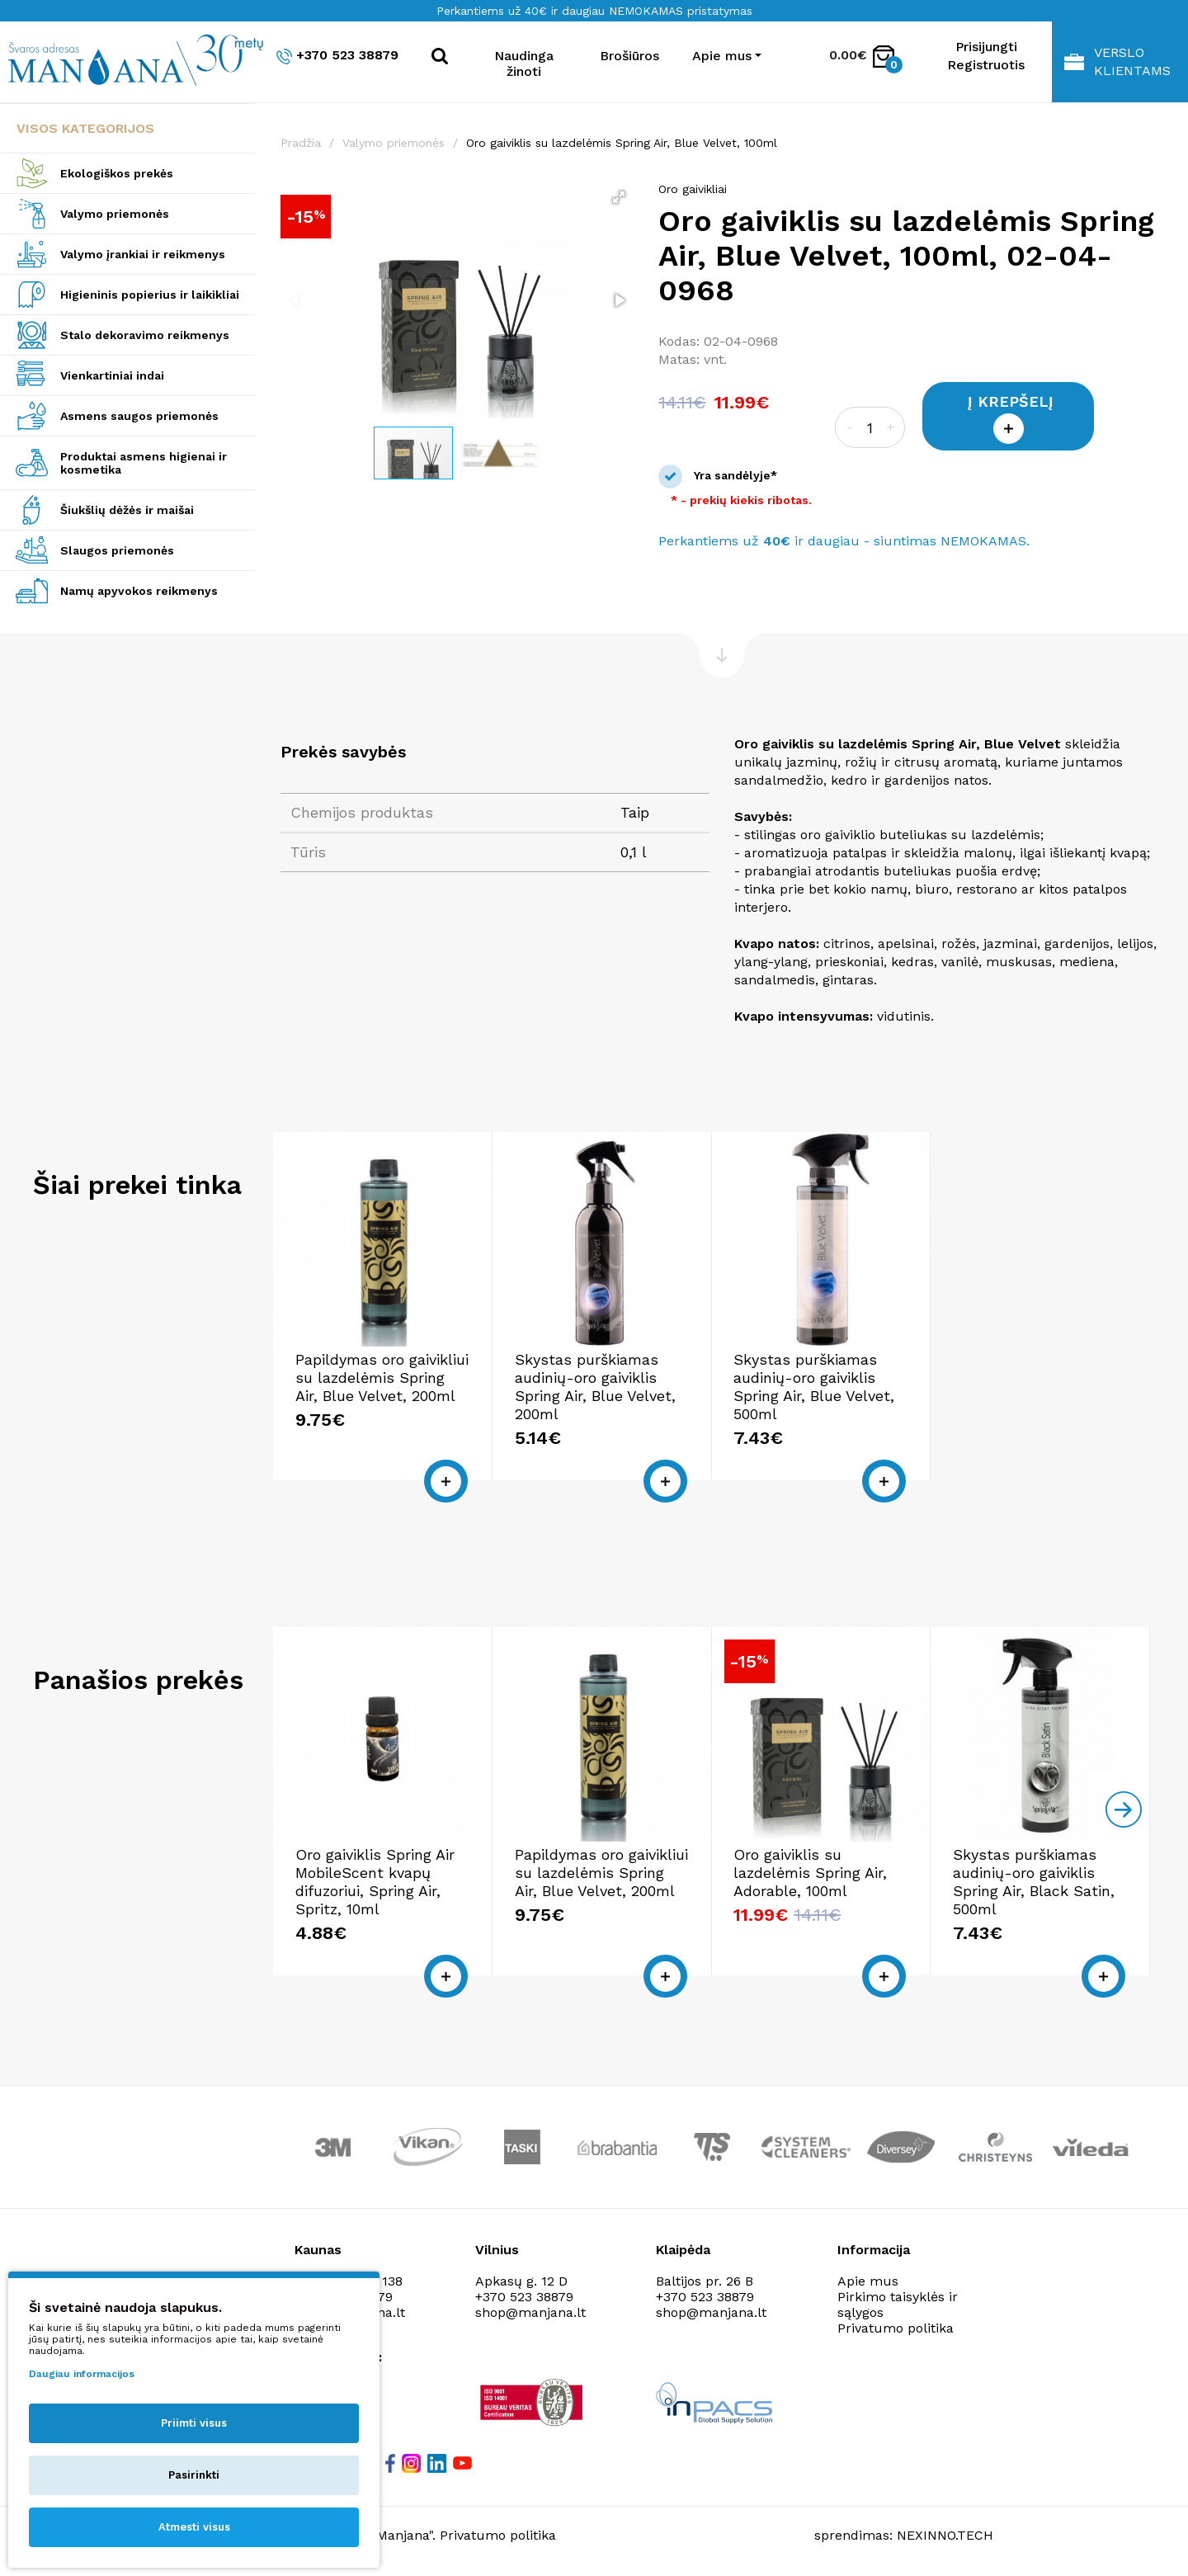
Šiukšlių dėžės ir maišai (127, 510)
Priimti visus (194, 2423)
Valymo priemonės (114, 213)
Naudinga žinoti (524, 63)
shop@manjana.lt (530, 2312)
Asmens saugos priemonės (139, 415)
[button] (619, 197)
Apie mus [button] (722, 56)
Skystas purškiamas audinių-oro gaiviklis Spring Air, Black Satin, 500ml (1034, 1882)
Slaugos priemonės (117, 550)
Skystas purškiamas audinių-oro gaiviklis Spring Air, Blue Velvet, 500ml (813, 1386)
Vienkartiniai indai (112, 375)
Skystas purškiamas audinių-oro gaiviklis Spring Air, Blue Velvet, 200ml (595, 1386)
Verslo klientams (1117, 61)
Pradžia (300, 142)
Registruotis (986, 65)
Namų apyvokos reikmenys (139, 590)
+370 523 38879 (337, 55)
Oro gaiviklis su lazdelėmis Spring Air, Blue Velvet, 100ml (621, 142)
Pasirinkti (193, 2475)
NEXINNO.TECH (945, 2535)
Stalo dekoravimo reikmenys (144, 335)
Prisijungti (986, 46)
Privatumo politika (895, 2328)
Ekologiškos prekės (116, 173)
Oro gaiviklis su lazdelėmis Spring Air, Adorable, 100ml (810, 1872)
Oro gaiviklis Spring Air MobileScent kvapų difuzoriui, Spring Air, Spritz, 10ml (375, 1882)
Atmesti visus (194, 2527)
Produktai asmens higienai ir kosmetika (143, 463)
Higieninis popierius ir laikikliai (149, 294)
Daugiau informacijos (81, 2374)
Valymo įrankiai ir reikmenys (142, 254)
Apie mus (867, 2281)
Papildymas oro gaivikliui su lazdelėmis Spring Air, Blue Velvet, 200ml (382, 1377)
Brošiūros (629, 56)
